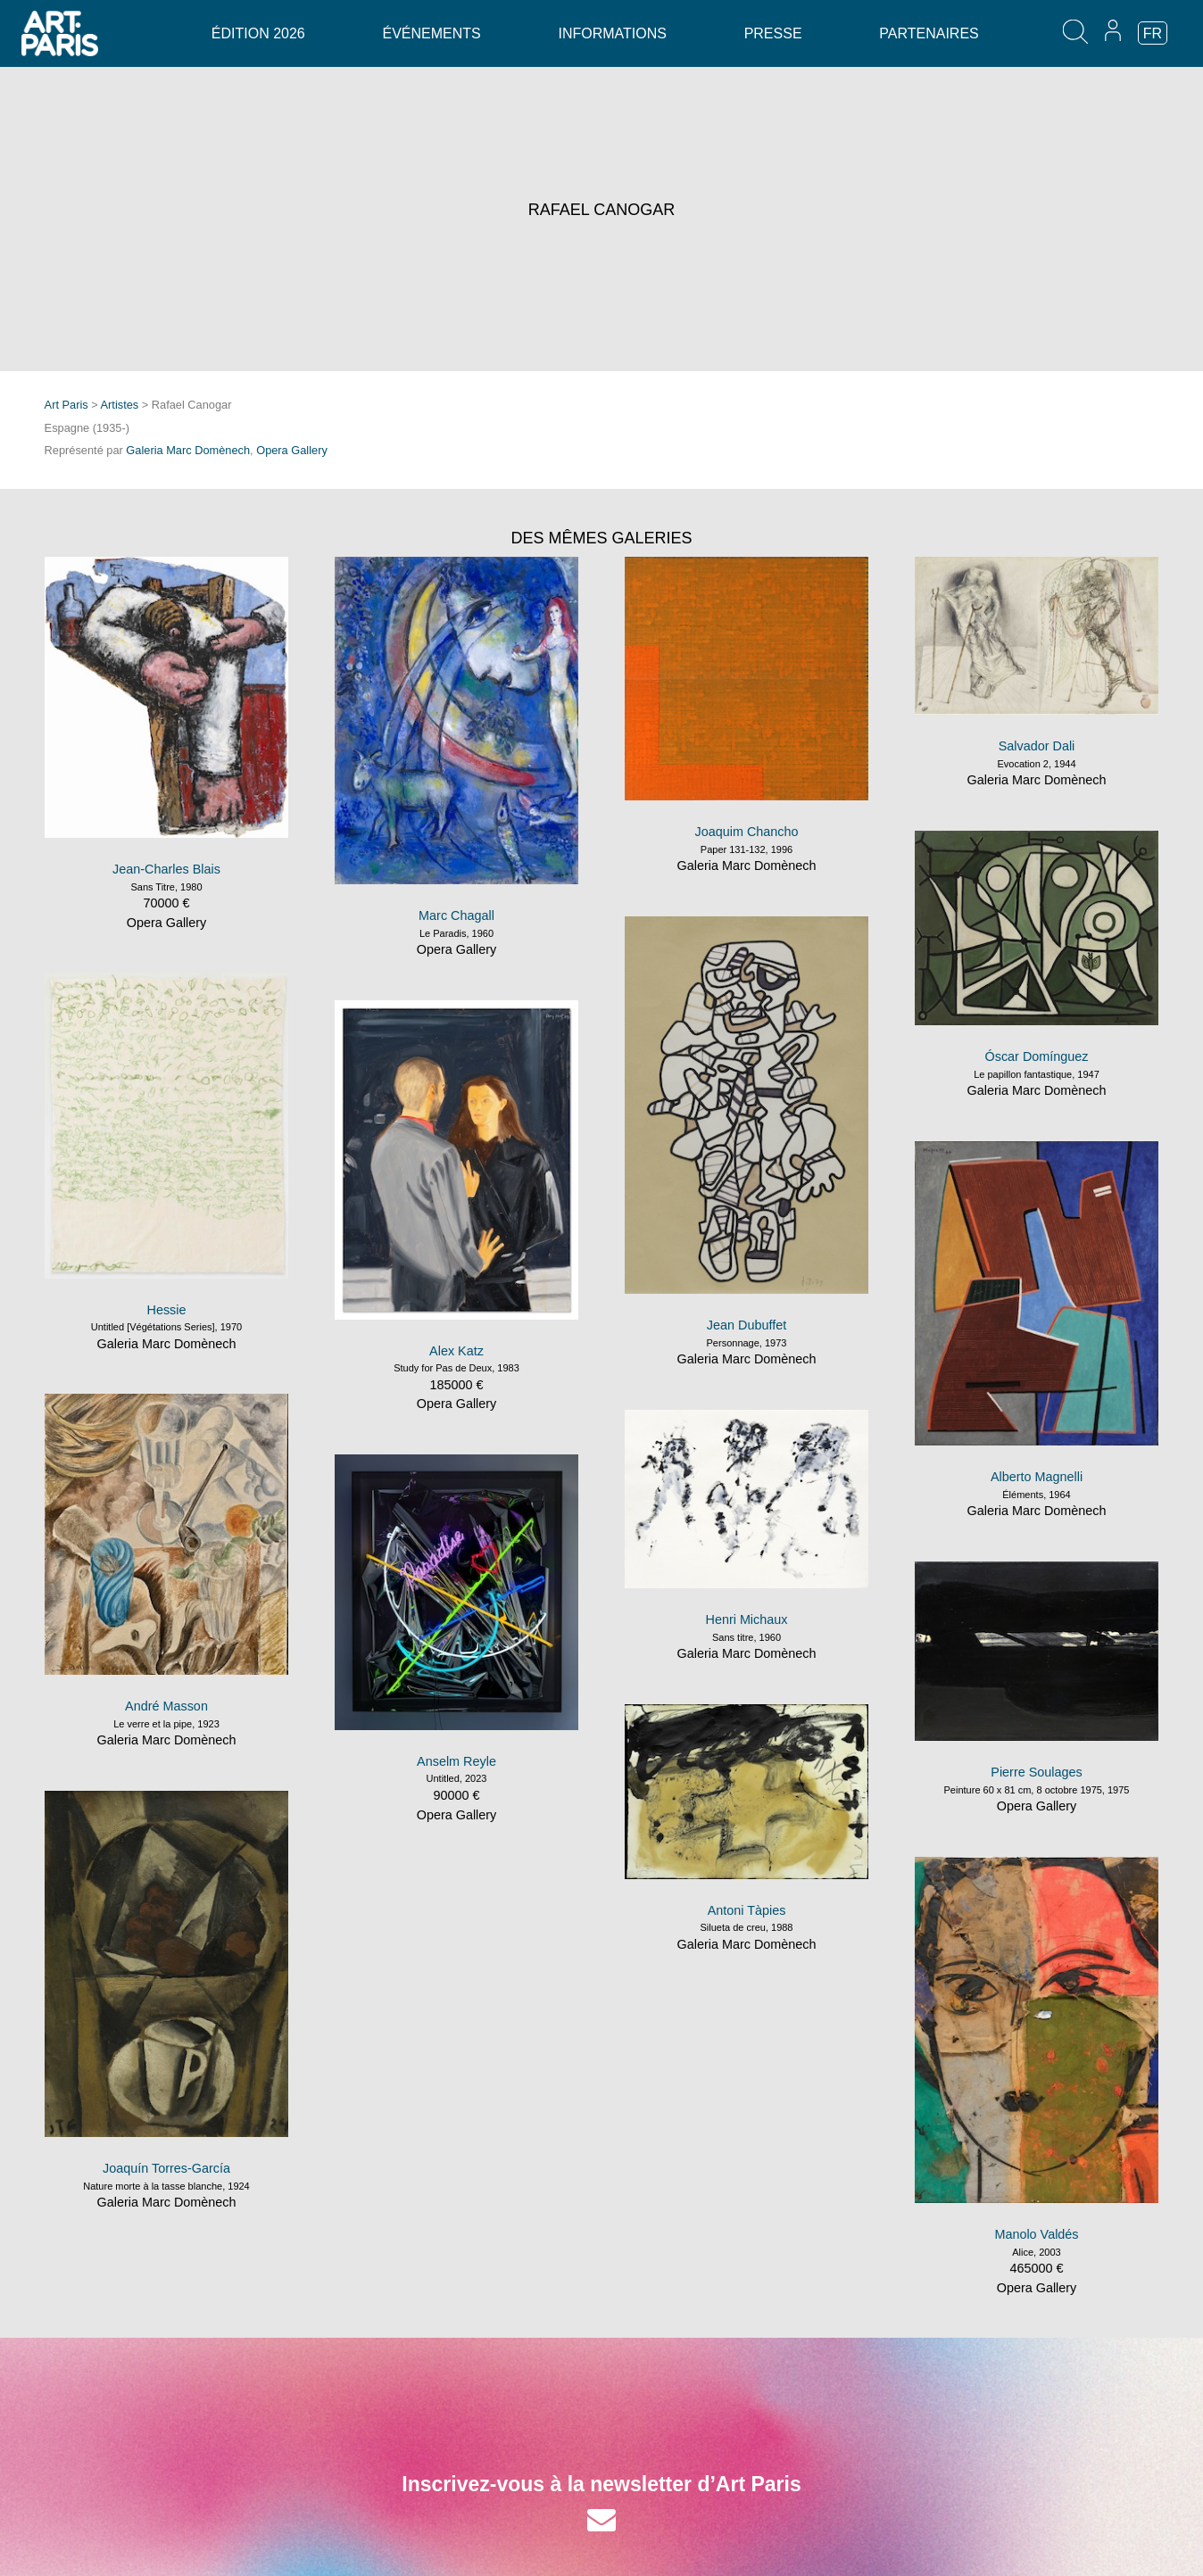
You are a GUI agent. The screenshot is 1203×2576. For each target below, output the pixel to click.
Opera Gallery (292, 450)
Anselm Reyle (456, 1761)
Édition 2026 (258, 33)
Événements (431, 33)
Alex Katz (456, 1351)
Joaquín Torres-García (166, 2168)
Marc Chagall (456, 915)
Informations (612, 33)
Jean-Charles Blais (166, 869)
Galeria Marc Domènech (188, 450)
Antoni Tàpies (747, 1910)
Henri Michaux (747, 1619)
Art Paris (66, 404)
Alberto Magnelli (1037, 1477)
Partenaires (928, 33)
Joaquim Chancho (747, 831)
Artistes (120, 404)
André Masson (166, 1706)
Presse (773, 33)
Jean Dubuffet (746, 1325)
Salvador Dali (1037, 746)
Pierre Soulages (1036, 1772)
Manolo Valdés (1036, 2234)
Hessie (167, 1310)
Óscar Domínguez (1037, 1056)
